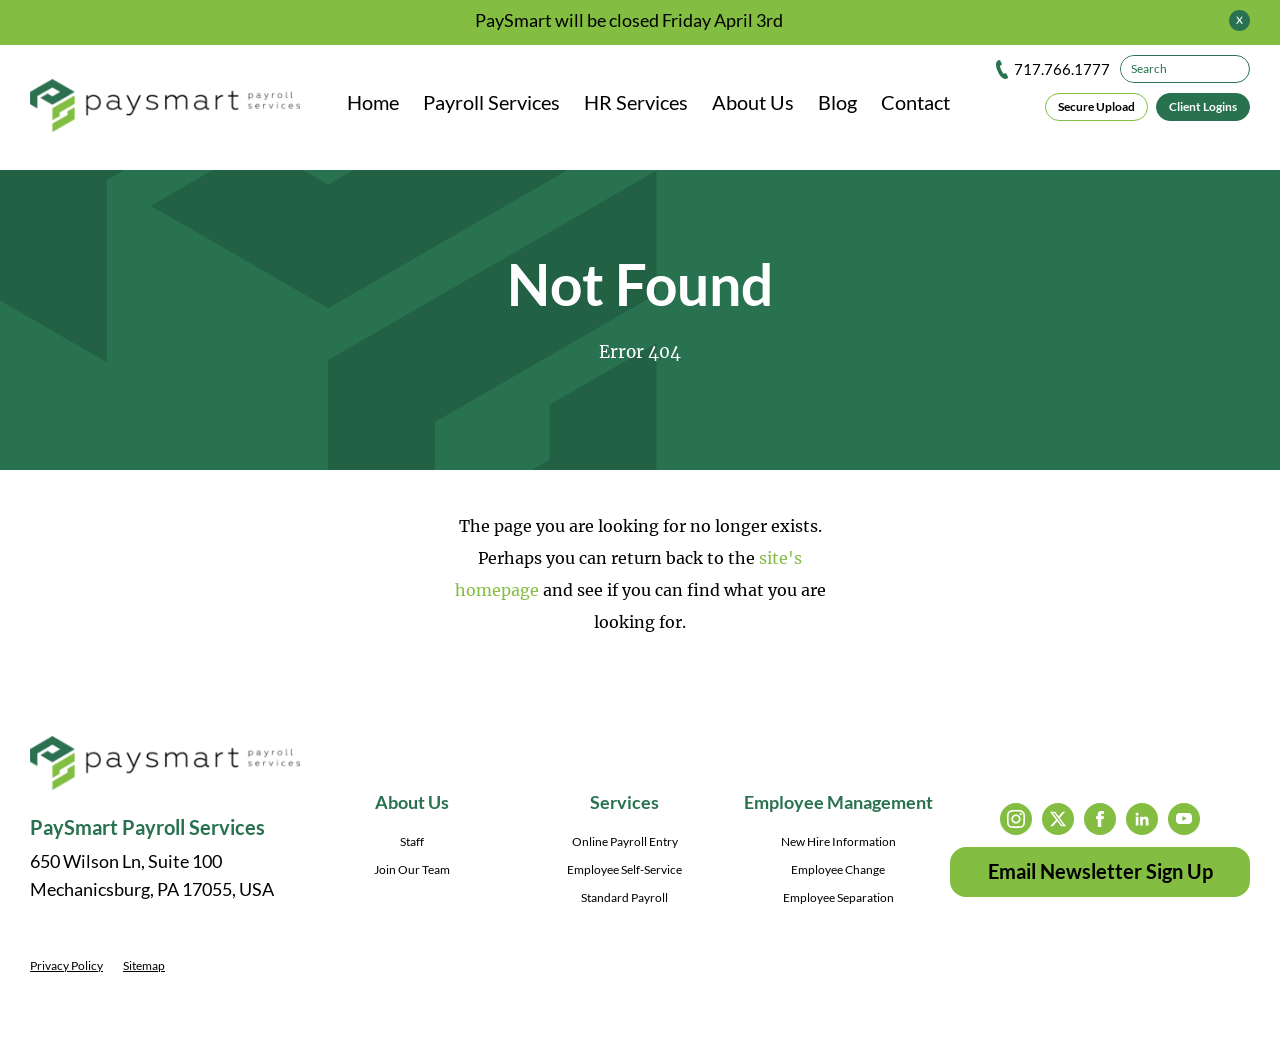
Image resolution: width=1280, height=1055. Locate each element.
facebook (1100, 819)
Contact (915, 102)
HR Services (636, 102)
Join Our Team (412, 869)
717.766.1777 (1062, 69)
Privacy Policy (66, 965)
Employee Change (838, 869)
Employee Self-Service (624, 869)
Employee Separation (838, 897)
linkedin (1142, 819)
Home (373, 102)
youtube (1184, 819)
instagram (1016, 819)
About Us (753, 102)
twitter (1058, 819)
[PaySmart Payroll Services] (165, 107)
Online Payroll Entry (625, 841)
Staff (412, 841)
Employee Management (838, 802)
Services (624, 802)
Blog (837, 102)
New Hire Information (838, 841)
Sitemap (144, 965)
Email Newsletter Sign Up (1100, 871)
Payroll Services (491, 102)
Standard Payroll (624, 897)
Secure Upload (1096, 106)
